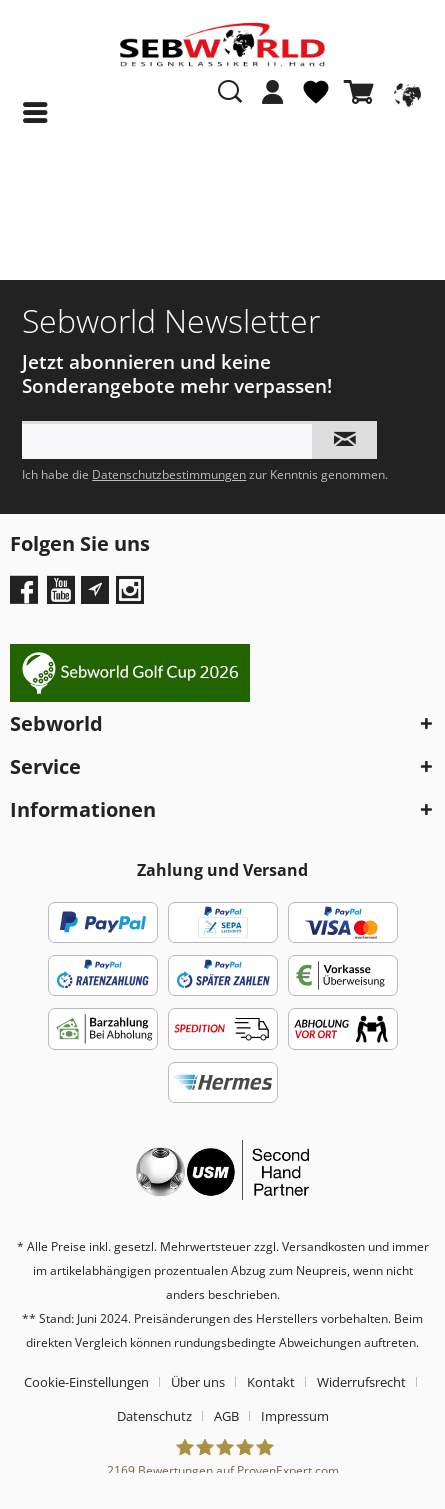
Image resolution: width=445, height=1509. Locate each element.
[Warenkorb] (363, 92)
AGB (226, 1416)
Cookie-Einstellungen (86, 1382)
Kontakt (271, 1382)
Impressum (295, 1416)
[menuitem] (273, 102)
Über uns (198, 1382)
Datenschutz (154, 1416)
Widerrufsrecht (361, 1382)
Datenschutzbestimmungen (169, 474)
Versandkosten (323, 1246)
